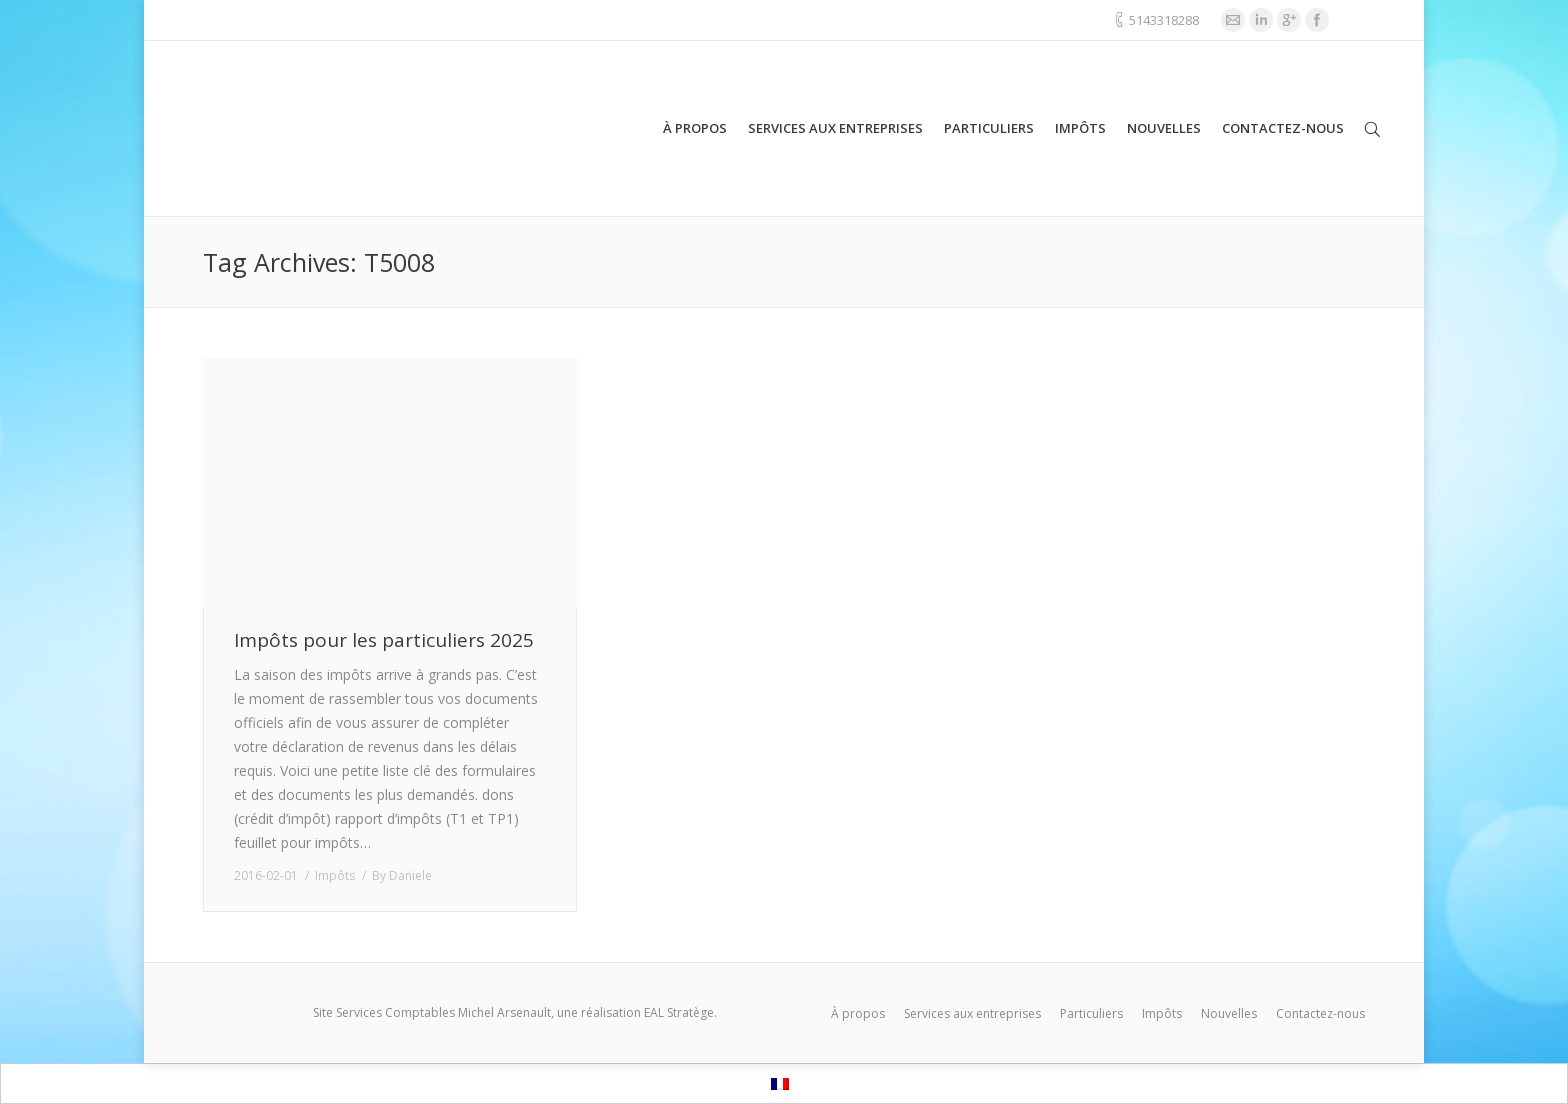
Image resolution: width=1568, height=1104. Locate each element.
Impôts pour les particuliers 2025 (384, 640)
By (402, 875)
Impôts (335, 875)
